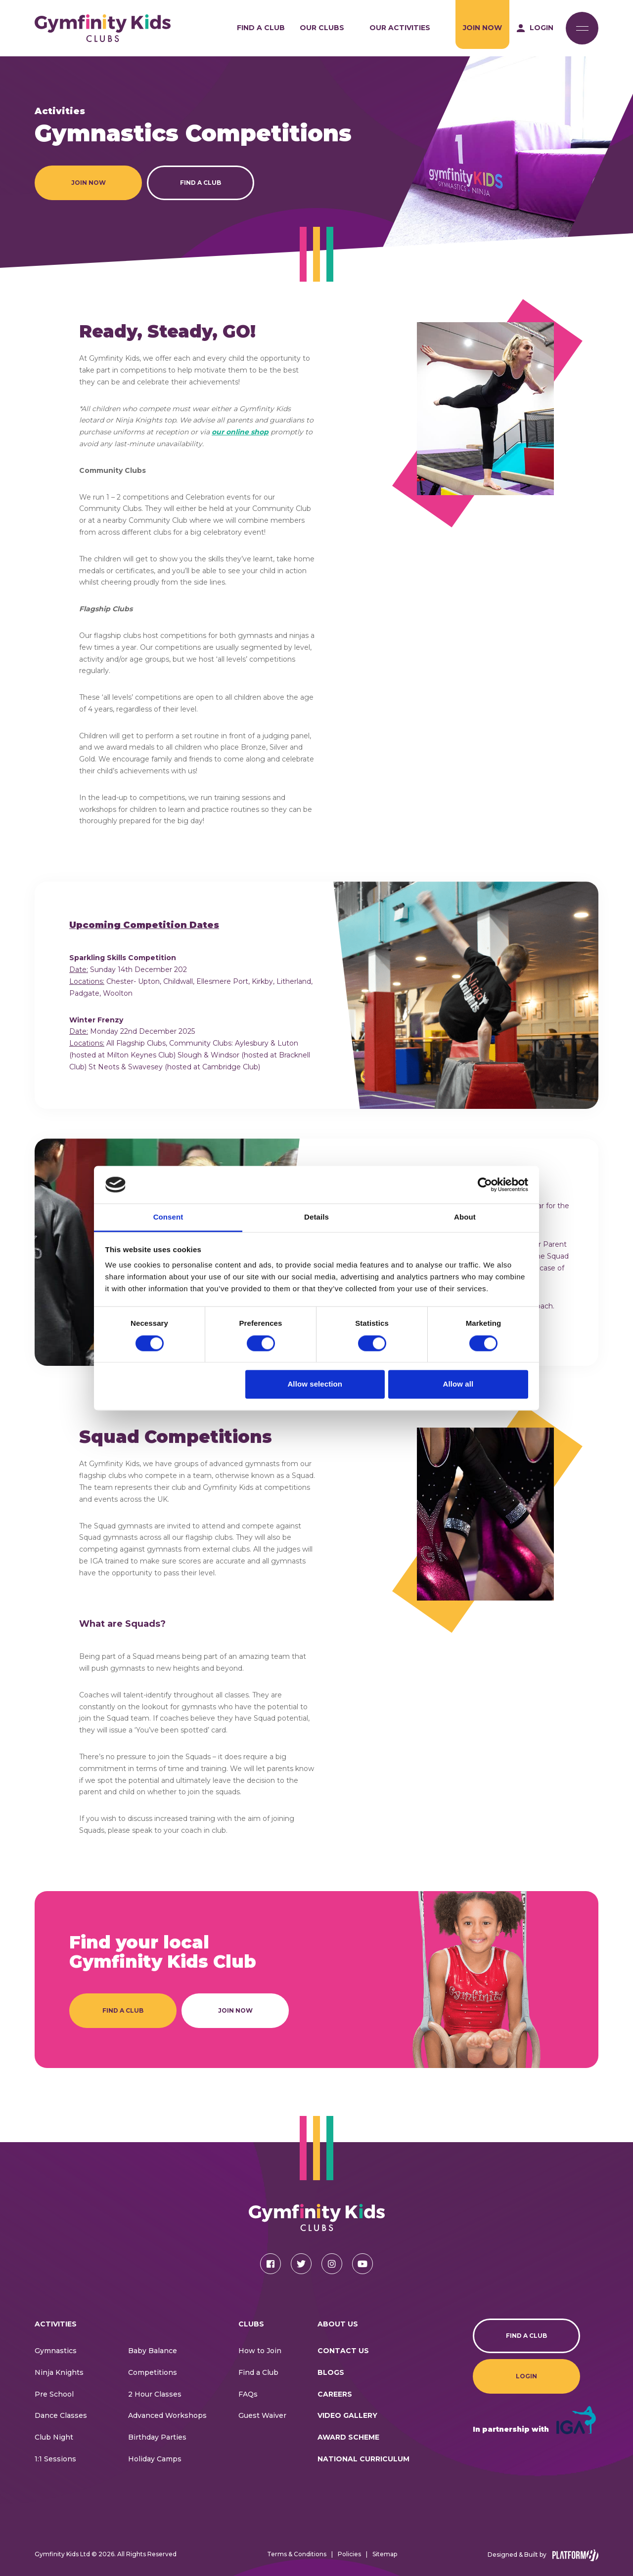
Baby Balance (152, 2350)
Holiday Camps (154, 2458)
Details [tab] (316, 1217)
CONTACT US (343, 2350)
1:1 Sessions (55, 2458)
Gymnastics (56, 2350)
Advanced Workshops (167, 2415)
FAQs (248, 2394)
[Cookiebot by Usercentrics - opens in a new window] (485, 1184)
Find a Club (261, 27)
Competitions (152, 2372)
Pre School (54, 2394)
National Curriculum (363, 2458)
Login (526, 2376)
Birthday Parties (157, 2437)
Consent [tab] (168, 1217)
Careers (334, 2394)
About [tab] (465, 1217)
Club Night (54, 2437)
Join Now (482, 27)
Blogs (330, 2372)
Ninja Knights (59, 2372)
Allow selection (314, 1384)
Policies (349, 2554)
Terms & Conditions (296, 2554)
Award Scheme (348, 2437)
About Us (337, 2324)
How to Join (259, 2350)
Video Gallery (347, 2415)
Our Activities (399, 27)
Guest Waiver (262, 2415)
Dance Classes (61, 2415)
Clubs (251, 2324)
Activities (56, 2324)
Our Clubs (322, 27)
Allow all (458, 1384)
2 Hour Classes (154, 2394)
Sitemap (384, 2554)
